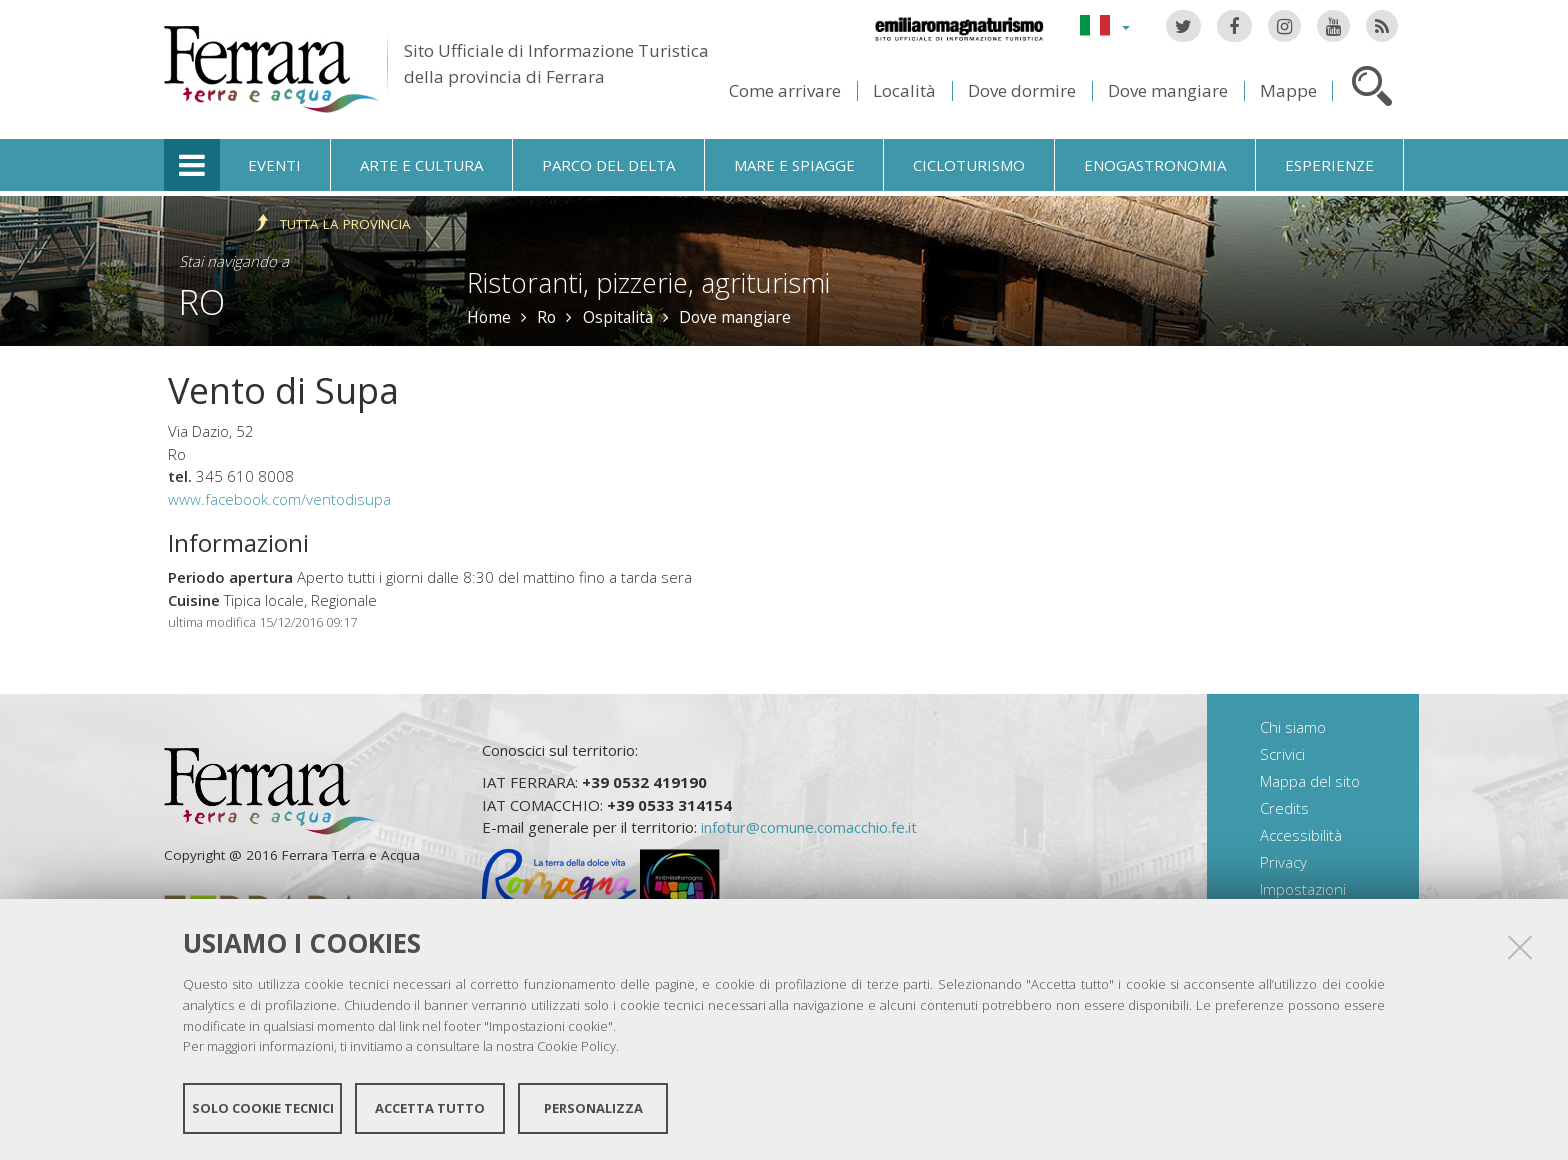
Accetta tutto (430, 1108)
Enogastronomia (1155, 165)
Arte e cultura (421, 165)
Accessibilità (1301, 835)
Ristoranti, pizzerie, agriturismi (648, 282)
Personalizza (593, 1108)
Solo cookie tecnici (263, 1108)
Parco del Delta (608, 165)
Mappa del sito (1310, 781)
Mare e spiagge (794, 165)
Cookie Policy (576, 1046)
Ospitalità (618, 317)
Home (489, 317)
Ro (202, 301)
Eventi (274, 165)
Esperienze (1329, 165)
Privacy (1283, 862)
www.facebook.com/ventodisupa (279, 499)
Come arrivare (785, 90)
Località (904, 90)
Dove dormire (1022, 90)
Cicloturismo (969, 165)
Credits (1284, 808)
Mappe (1288, 90)
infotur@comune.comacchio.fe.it (809, 827)
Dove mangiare (1168, 90)
